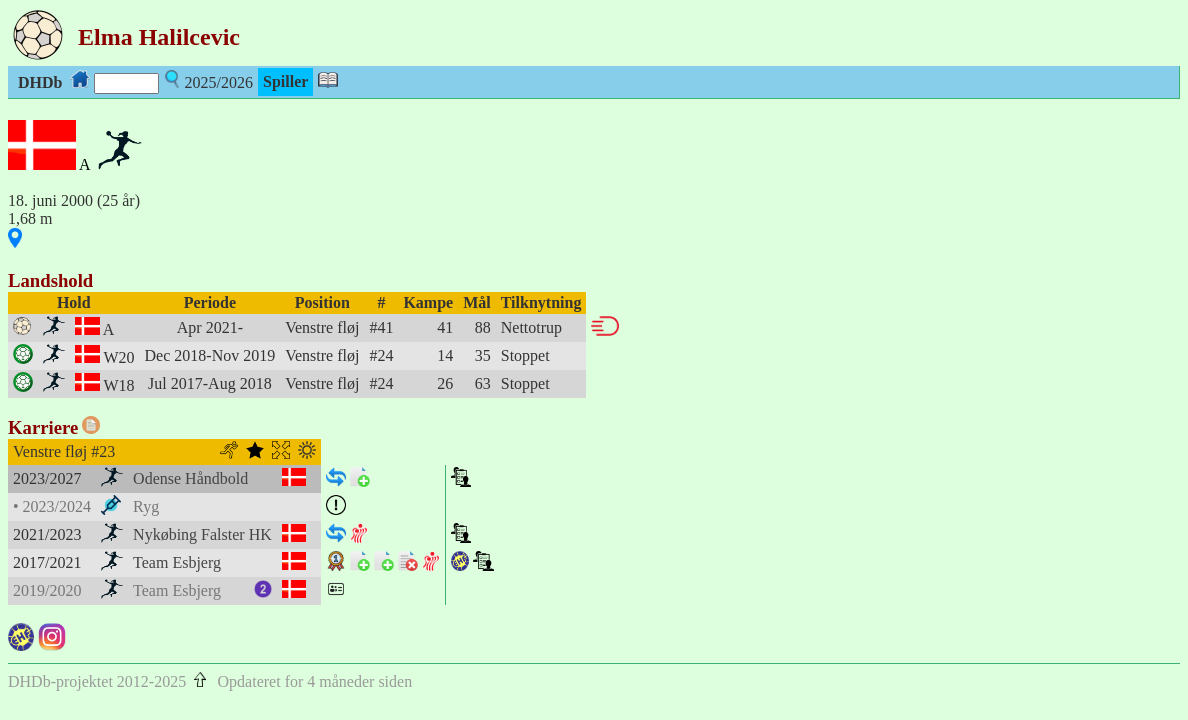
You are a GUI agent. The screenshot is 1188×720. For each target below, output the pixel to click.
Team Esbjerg (177, 562)
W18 (118, 385)
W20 (118, 357)
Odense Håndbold (190, 478)
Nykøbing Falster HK (202, 534)
